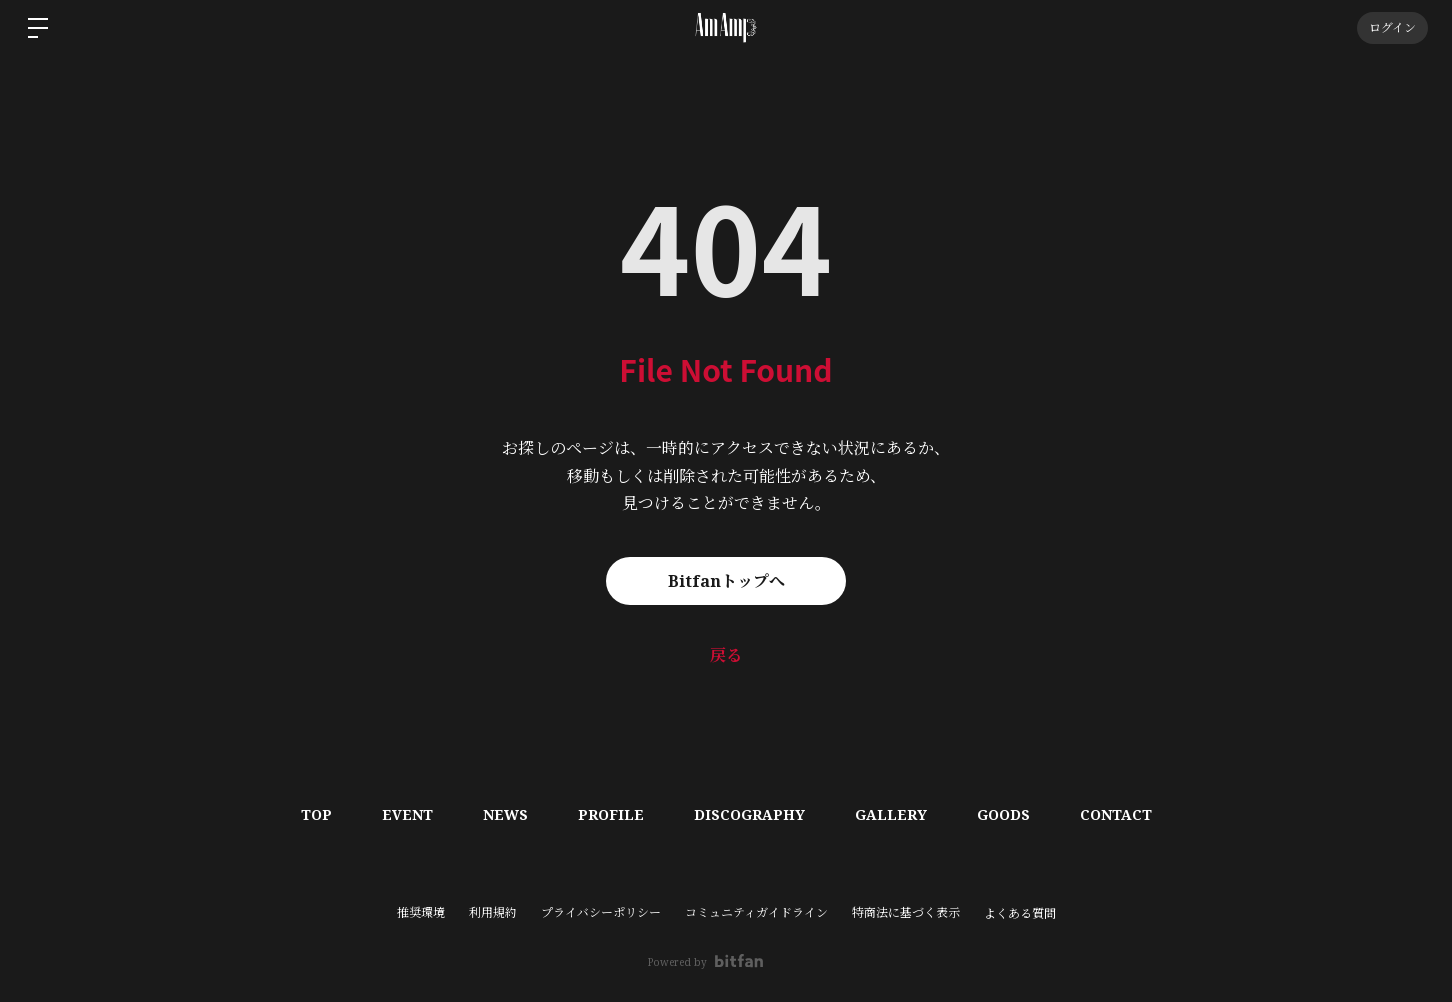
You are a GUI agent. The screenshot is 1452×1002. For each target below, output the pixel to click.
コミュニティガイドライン (756, 912)
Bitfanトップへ (726, 581)
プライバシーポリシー (601, 912)
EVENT (407, 814)
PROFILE (611, 814)
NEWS (505, 814)
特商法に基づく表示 (906, 912)
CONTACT (1116, 814)
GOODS (1003, 814)
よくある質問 (1020, 914)
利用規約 (493, 912)
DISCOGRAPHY (749, 814)
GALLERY (891, 814)
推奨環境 (421, 912)
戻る (726, 655)
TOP (316, 814)
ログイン (1392, 27)
